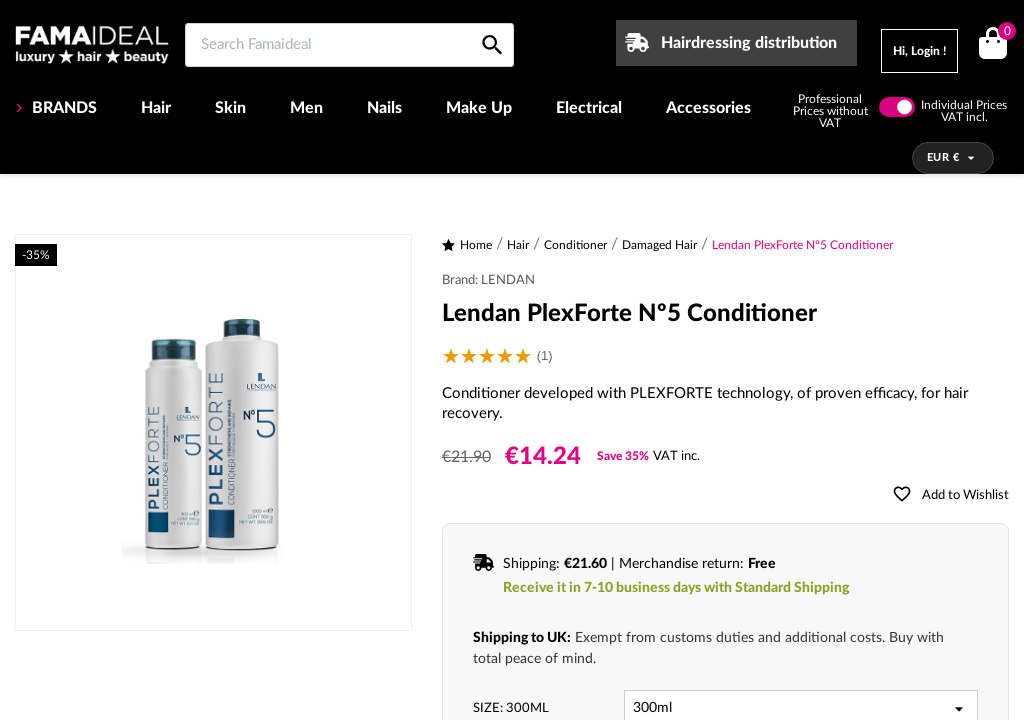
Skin (230, 108)
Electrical (589, 108)
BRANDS (62, 108)
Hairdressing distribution (749, 43)
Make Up (479, 108)
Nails (384, 108)
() (1003, 33)
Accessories (708, 108)
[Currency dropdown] (953, 158)
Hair (156, 108)
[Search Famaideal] (349, 45)
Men (306, 108)
